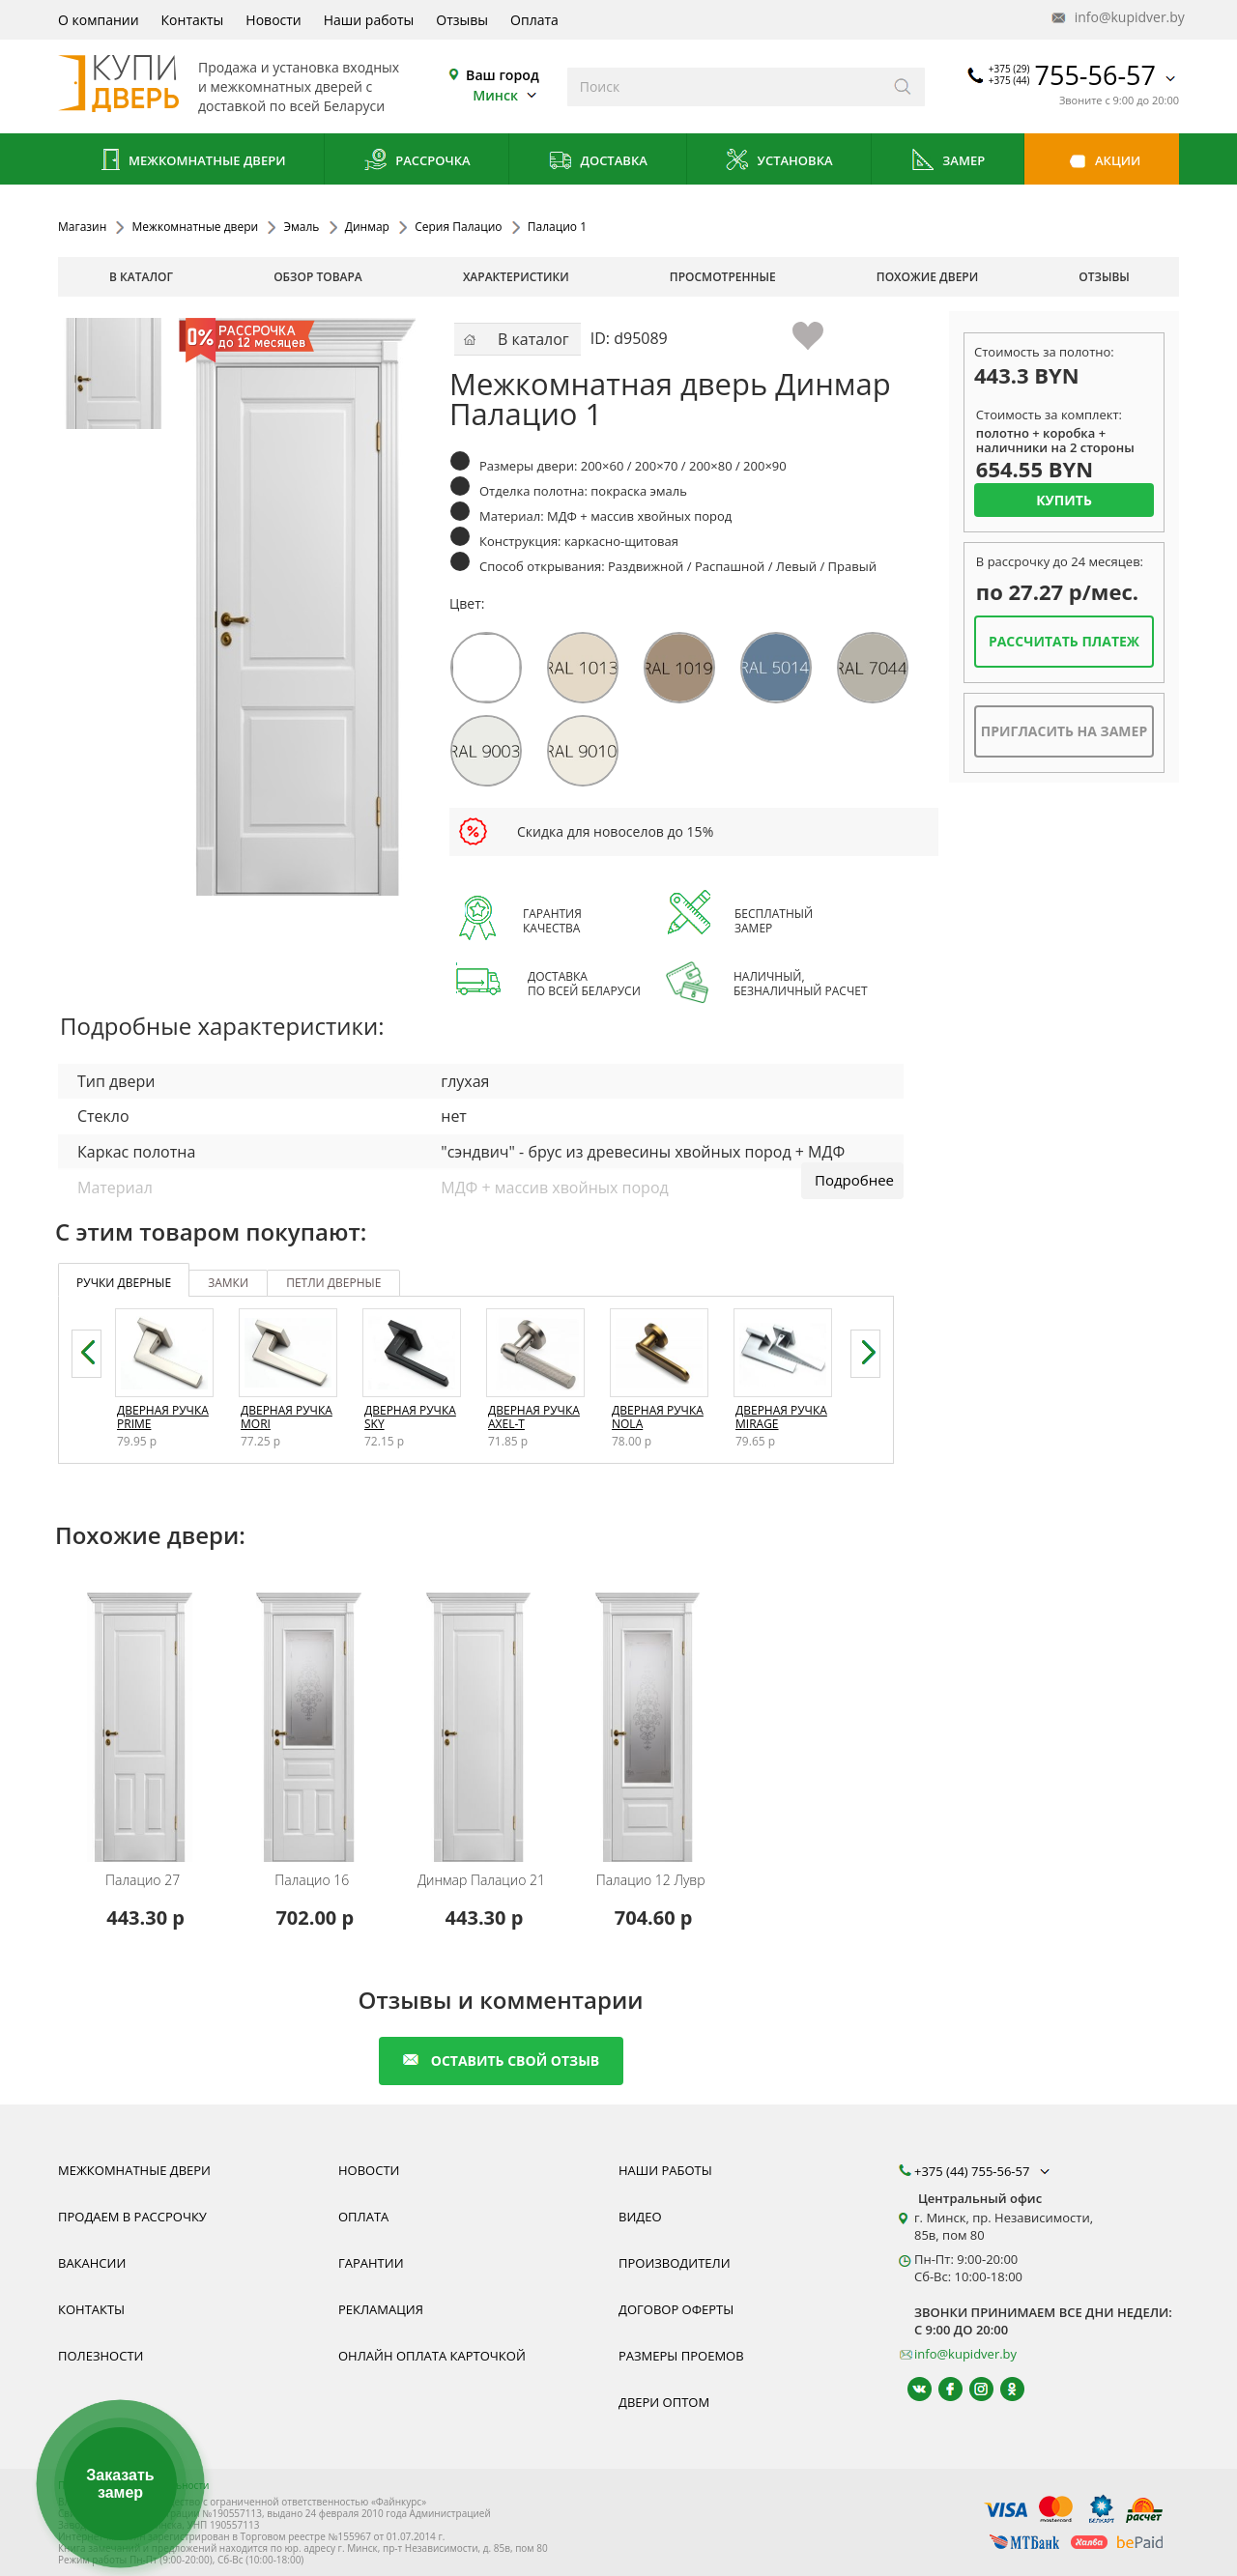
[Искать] (903, 87)
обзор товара (317, 277)
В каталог (141, 277)
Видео (640, 2216)
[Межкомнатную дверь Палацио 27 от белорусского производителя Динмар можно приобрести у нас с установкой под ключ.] (145, 1714)
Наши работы (369, 20)
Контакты (192, 20)
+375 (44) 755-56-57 (983, 2171)
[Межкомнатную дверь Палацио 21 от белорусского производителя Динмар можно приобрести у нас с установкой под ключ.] (483, 1714)
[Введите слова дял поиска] (724, 87)
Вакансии (92, 2263)
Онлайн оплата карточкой (432, 2355)
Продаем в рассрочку (132, 2216)
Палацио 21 (481, 1880)
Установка (778, 162)
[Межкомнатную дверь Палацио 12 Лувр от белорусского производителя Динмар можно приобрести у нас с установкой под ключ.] (653, 1714)
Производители (674, 2263)
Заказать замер (120, 2484)
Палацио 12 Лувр (650, 1880)
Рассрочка (417, 162)
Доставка (597, 162)
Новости (273, 20)
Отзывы (462, 20)
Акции (1102, 162)
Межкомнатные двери (191, 162)
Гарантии (371, 2263)
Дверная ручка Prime (163, 1417)
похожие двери (927, 277)
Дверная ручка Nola (658, 1417)
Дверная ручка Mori (286, 1417)
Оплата (534, 20)
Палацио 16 (311, 1880)
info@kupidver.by (1116, 18)
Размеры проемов (681, 2355)
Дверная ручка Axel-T (534, 1417)
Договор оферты (676, 2309)
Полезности (100, 2355)
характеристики (516, 277)
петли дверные (333, 1282)
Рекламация (380, 2309)
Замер (947, 162)
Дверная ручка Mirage (781, 1417)
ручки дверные (123, 1282)
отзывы (1104, 277)
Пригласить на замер (1064, 731)
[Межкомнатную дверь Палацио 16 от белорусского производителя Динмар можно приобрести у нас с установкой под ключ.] (314, 1714)
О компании (98, 20)
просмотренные (723, 277)
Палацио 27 (142, 1880)
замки (228, 1282)
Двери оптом (663, 2402)
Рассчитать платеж (1064, 641)
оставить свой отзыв (501, 2060)
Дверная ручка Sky (410, 1417)
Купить (1064, 500)
